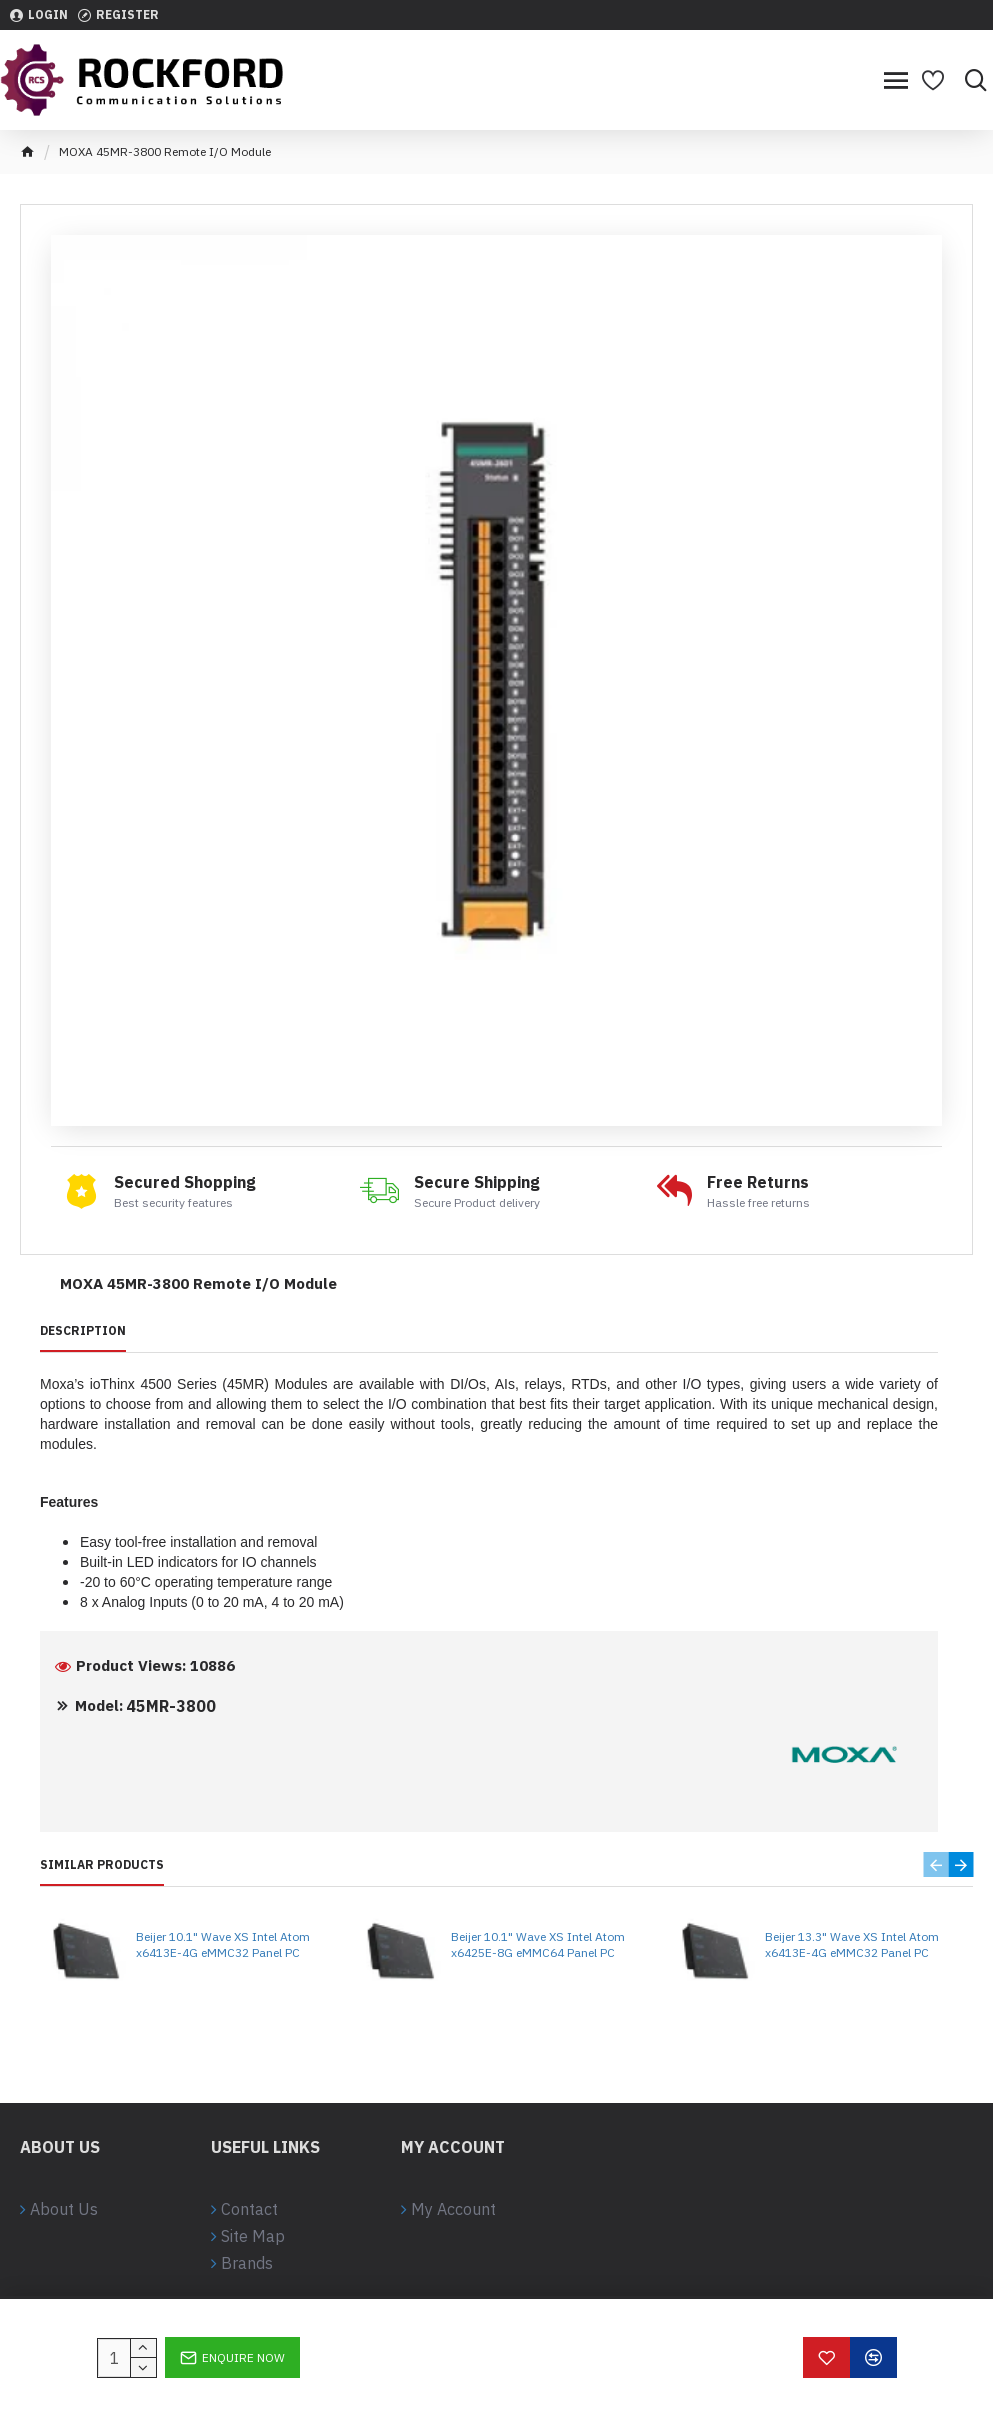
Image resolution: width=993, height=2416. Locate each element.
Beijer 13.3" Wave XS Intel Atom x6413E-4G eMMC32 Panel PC (852, 1944)
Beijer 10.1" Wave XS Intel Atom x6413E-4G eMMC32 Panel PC (223, 1944)
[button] (935, 1864)
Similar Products (102, 1864)
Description (83, 1330)
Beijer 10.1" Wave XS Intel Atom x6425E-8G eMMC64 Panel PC (538, 1944)
